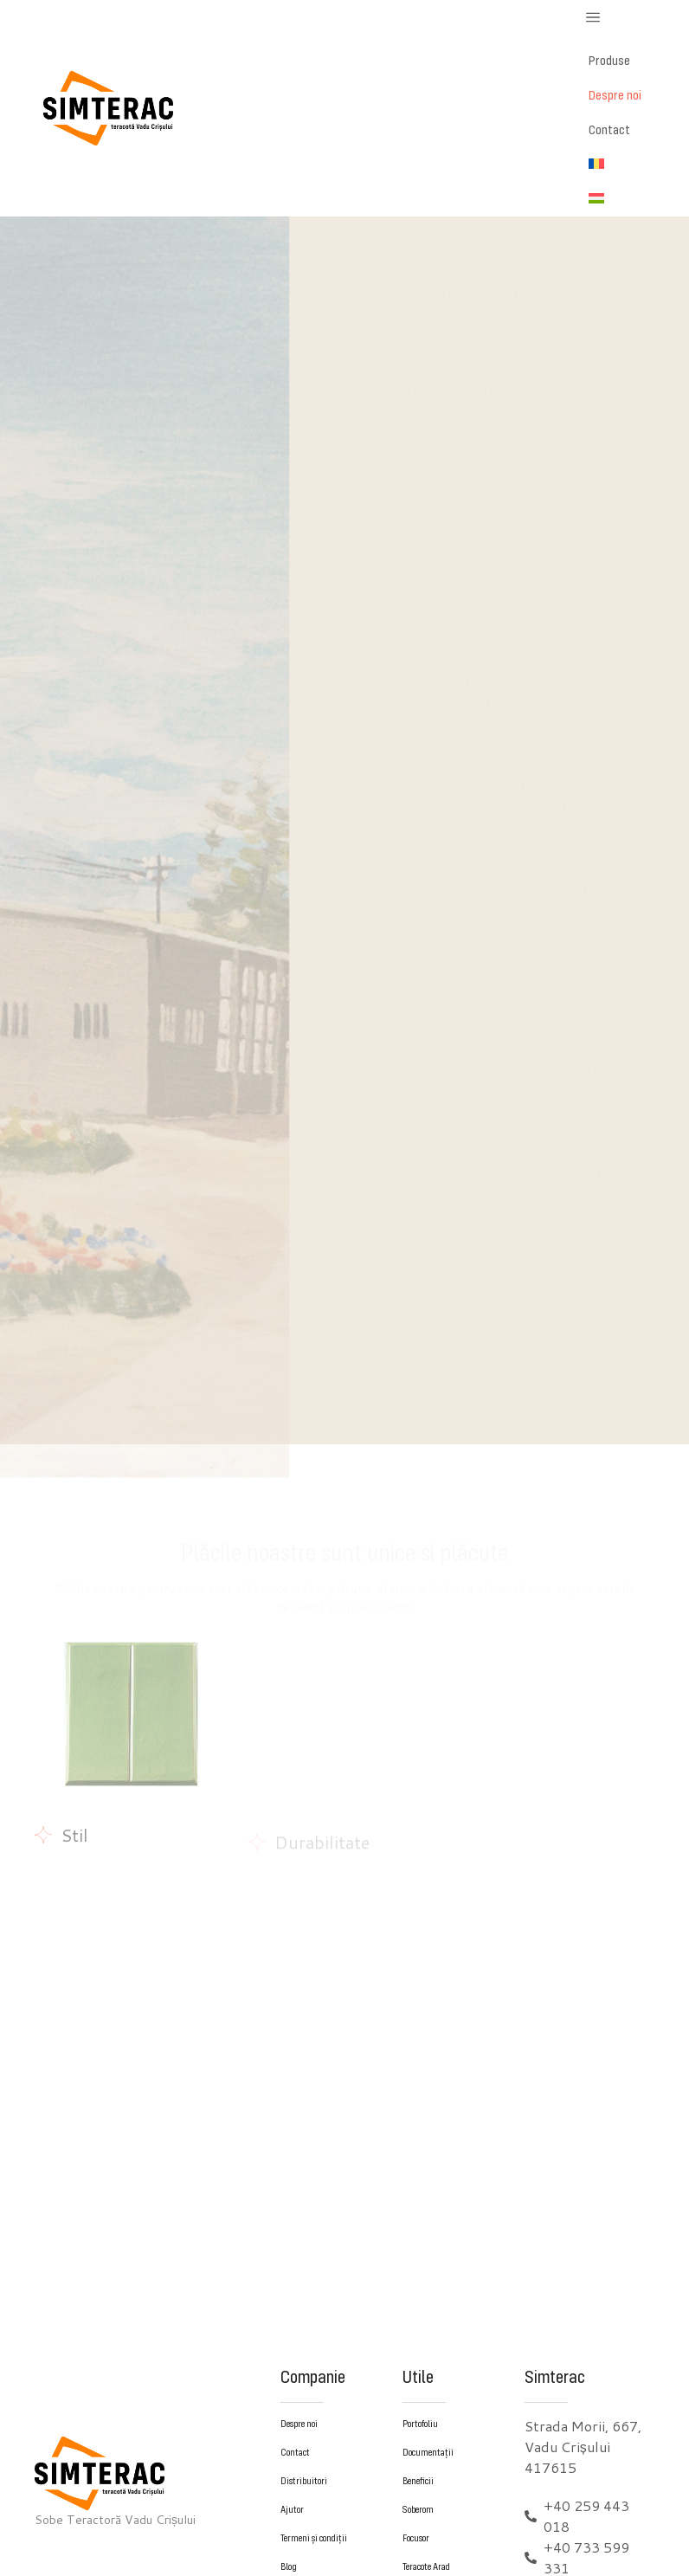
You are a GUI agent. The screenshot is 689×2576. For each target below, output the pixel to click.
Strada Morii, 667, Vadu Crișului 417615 (583, 2446)
